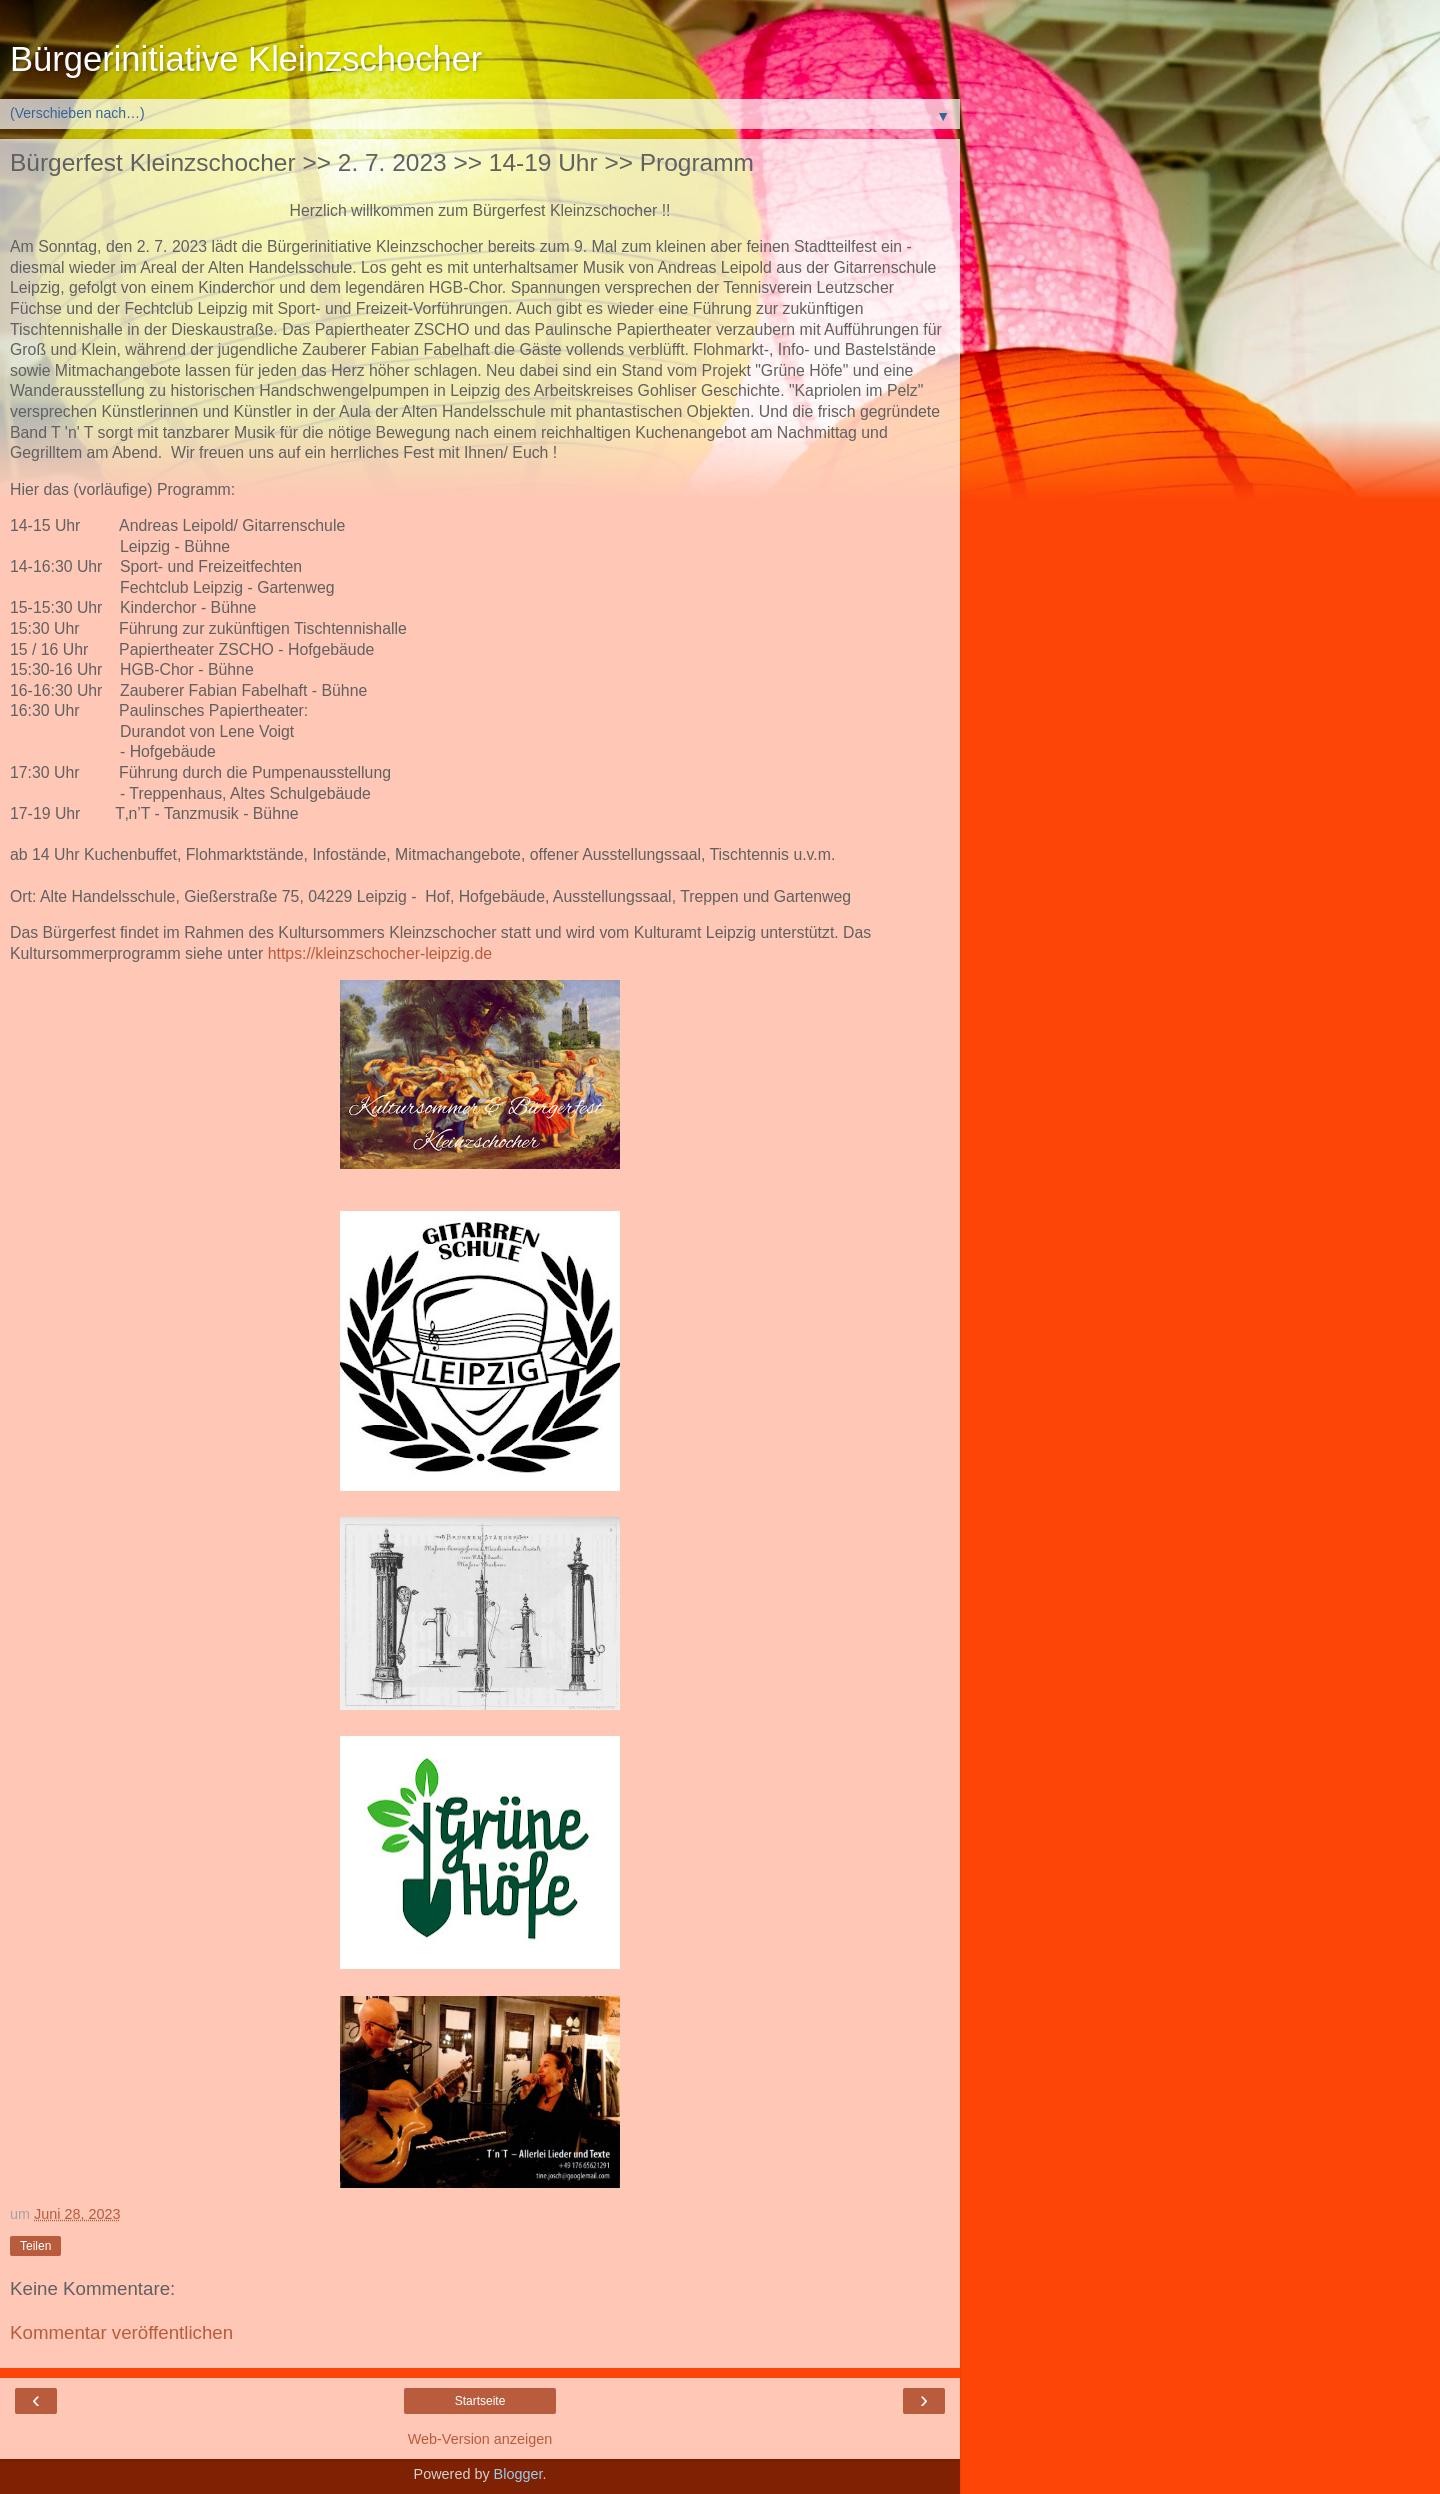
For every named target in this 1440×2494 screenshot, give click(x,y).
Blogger (518, 2474)
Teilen (35, 2246)
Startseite (480, 2401)
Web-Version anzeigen (480, 2439)
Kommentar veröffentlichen (121, 2332)
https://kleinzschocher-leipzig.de (380, 953)
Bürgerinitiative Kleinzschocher (246, 59)
